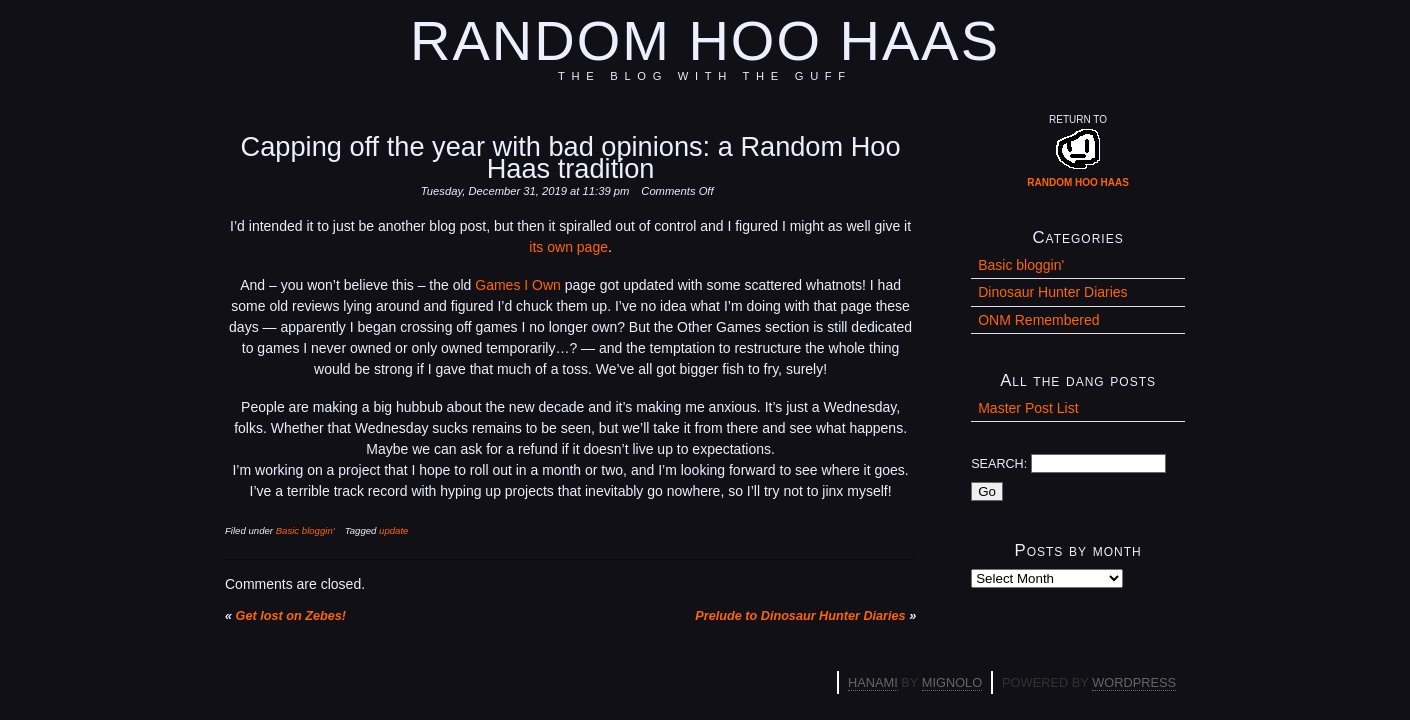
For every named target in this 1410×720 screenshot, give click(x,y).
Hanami (873, 682)
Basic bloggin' (305, 530)
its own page (568, 247)
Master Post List (1028, 408)
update (393, 530)
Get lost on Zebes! (291, 616)
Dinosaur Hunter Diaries (1052, 292)
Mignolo (952, 682)
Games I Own (518, 285)
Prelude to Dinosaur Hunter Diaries (800, 616)
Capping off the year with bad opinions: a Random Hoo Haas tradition (571, 157)
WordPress (1134, 682)
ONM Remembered (1038, 320)
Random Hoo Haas (705, 40)
